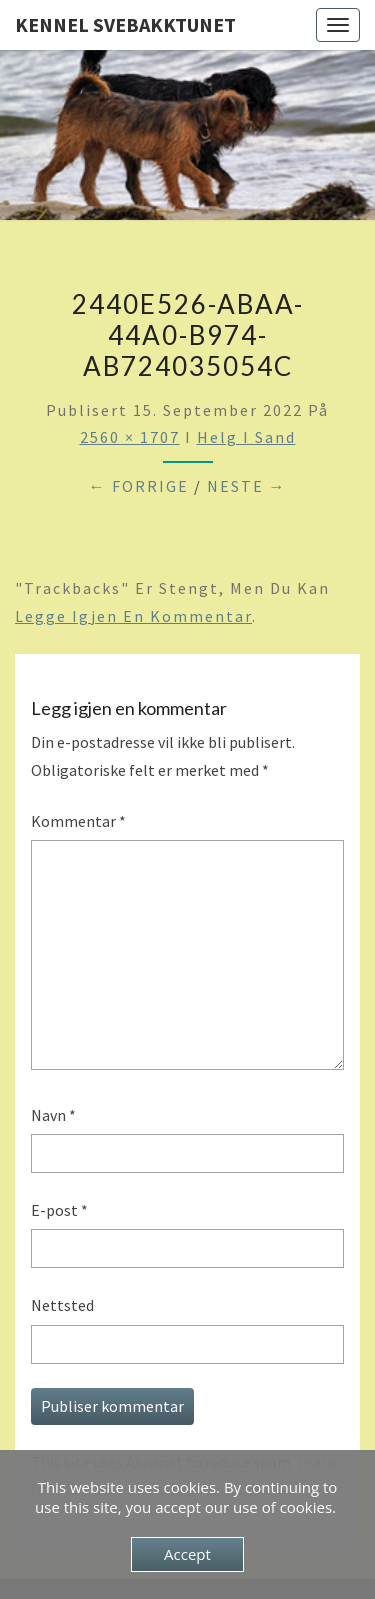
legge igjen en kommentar (133, 616)
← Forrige (139, 486)
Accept (187, 1554)
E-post (59, 1210)
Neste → (247, 486)
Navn (53, 1115)
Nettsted (62, 1305)
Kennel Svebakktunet (125, 24)
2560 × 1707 (130, 437)
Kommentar (78, 821)
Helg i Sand (246, 437)
